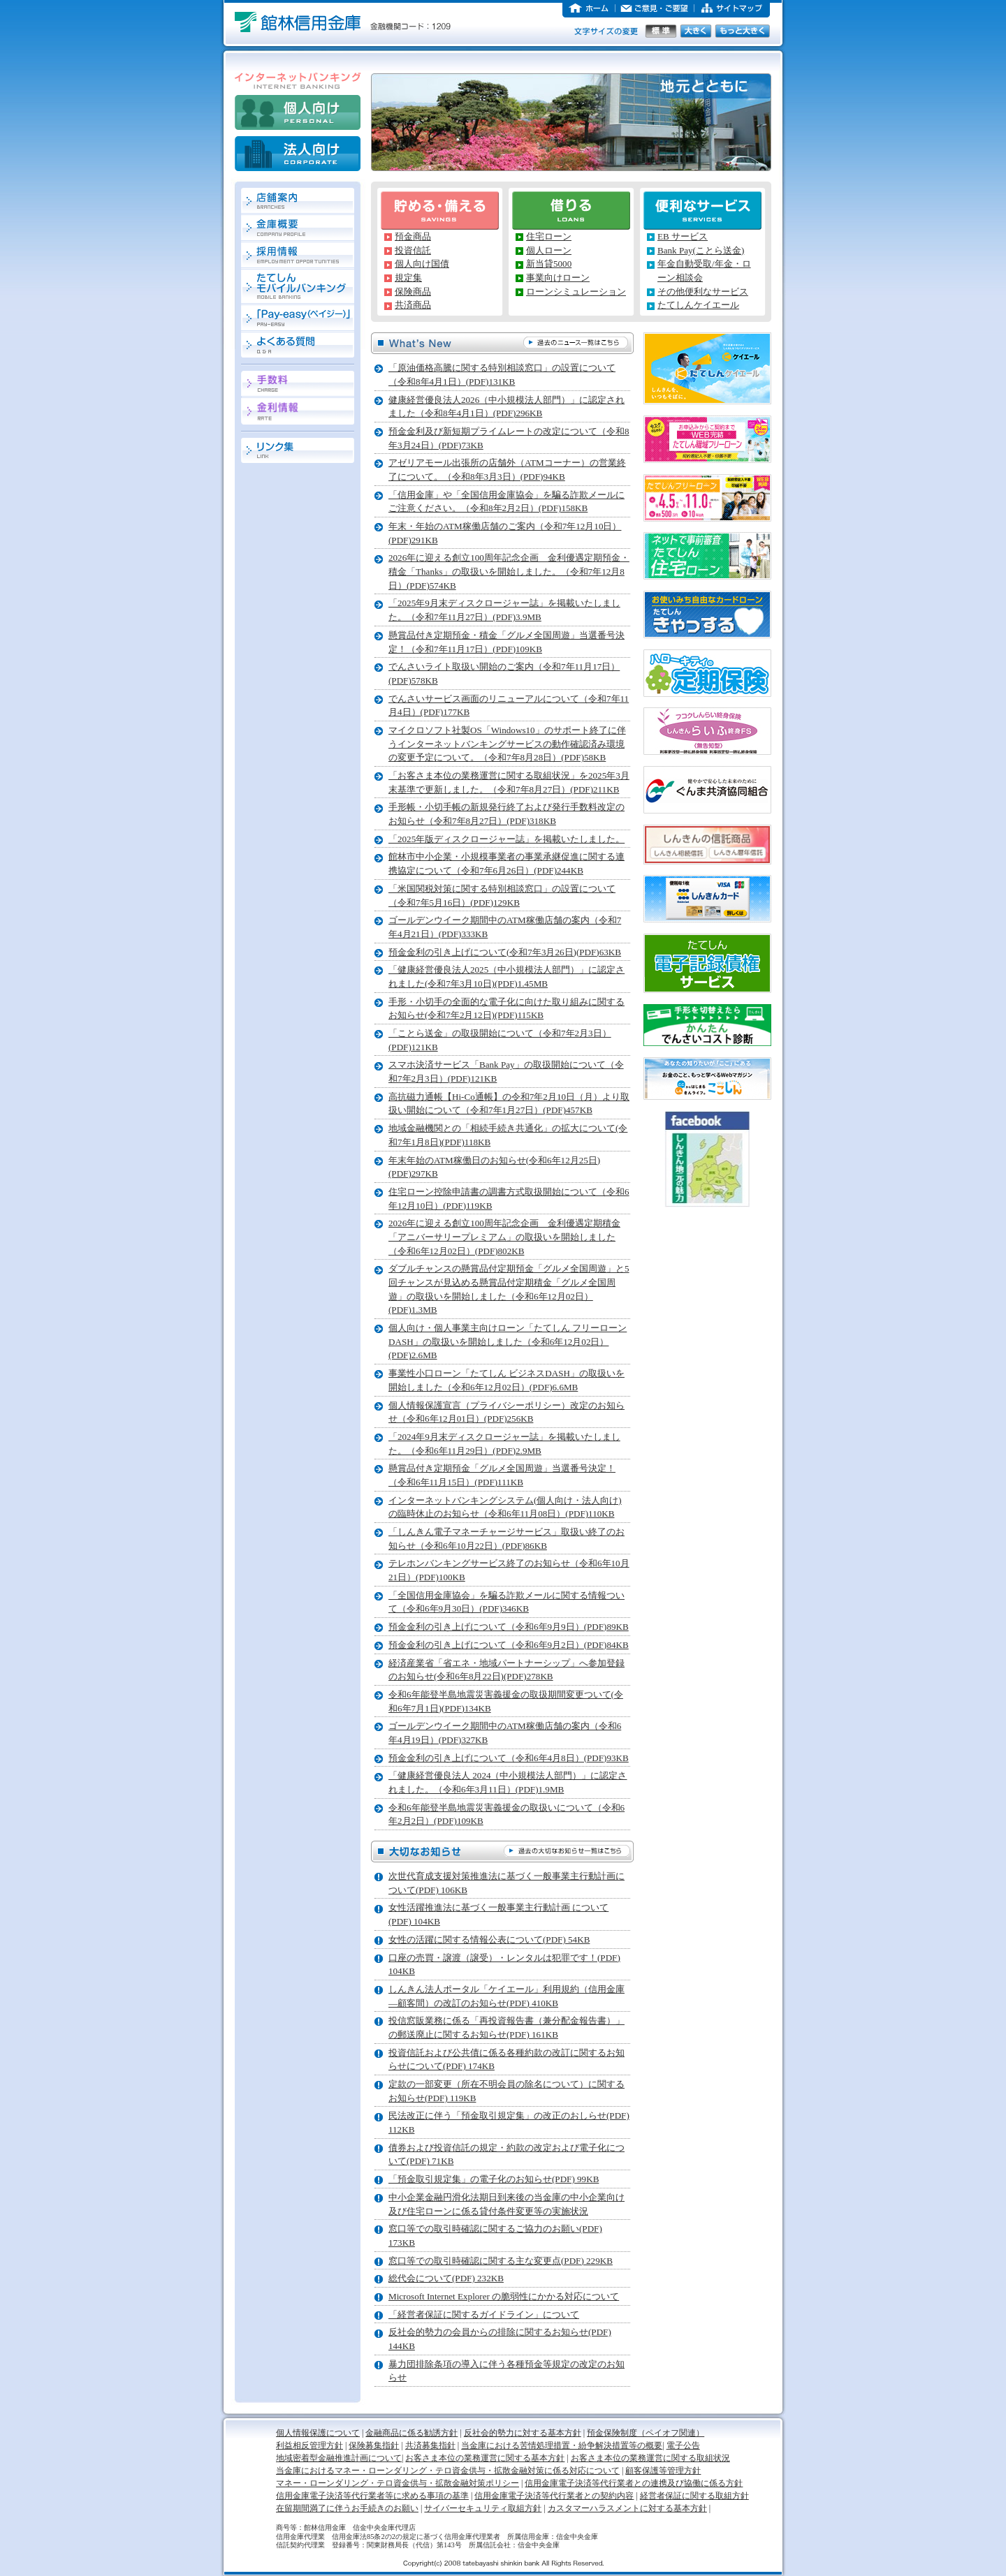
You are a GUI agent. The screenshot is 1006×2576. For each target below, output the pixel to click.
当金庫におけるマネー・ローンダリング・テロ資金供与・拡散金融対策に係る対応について (448, 2470)
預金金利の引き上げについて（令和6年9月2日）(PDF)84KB (508, 1645)
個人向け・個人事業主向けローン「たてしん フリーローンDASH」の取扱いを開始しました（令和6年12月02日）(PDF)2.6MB (507, 1341)
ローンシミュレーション (576, 291)
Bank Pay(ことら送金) (700, 250)
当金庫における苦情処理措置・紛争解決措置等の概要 (561, 2445)
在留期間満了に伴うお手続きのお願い (347, 2508)
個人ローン (548, 250)
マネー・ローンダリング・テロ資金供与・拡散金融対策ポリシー (397, 2483)
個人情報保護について (318, 2433)
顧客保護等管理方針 (663, 2470)
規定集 (408, 277)
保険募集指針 (374, 2445)
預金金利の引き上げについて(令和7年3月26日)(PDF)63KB (504, 952)
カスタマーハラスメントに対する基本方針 (627, 2508)
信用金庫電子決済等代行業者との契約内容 (554, 2496)
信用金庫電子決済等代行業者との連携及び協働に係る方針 (634, 2483)
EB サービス (682, 236)
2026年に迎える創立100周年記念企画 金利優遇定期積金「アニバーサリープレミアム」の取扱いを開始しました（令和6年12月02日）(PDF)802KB (504, 1237)
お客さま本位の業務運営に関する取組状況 (650, 2458)
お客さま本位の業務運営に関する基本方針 (484, 2458)
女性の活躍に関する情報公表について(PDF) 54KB (489, 1939)
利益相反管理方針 (309, 2445)
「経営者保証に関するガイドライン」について (483, 2314)
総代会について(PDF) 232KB (446, 2278)
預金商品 (413, 236)
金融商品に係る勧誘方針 (411, 2433)
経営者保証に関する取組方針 (694, 2496)
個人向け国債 (422, 263)
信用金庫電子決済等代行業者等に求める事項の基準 (372, 2496)
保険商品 (413, 291)
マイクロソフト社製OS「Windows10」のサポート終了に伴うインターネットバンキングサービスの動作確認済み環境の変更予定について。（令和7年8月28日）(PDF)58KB (507, 744)
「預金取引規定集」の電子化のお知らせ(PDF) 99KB (493, 2179)
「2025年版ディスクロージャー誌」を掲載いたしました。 (506, 839)
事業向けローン (558, 277)
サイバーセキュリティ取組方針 (482, 2508)
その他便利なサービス (702, 291)
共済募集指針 (430, 2445)
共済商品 (413, 305)
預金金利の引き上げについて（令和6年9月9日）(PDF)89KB (508, 1626)
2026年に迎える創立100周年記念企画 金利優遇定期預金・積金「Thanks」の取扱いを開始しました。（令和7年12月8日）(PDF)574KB (508, 571)
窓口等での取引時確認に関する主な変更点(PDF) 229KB (500, 2260)
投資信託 (413, 250)
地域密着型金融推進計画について (339, 2458)
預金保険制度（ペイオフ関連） (645, 2433)
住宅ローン (548, 236)
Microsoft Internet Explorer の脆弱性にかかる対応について (503, 2296)
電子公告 (683, 2445)
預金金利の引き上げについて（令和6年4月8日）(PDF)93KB (508, 1758)
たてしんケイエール (698, 305)
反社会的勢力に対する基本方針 (522, 2433)
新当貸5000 (548, 263)
